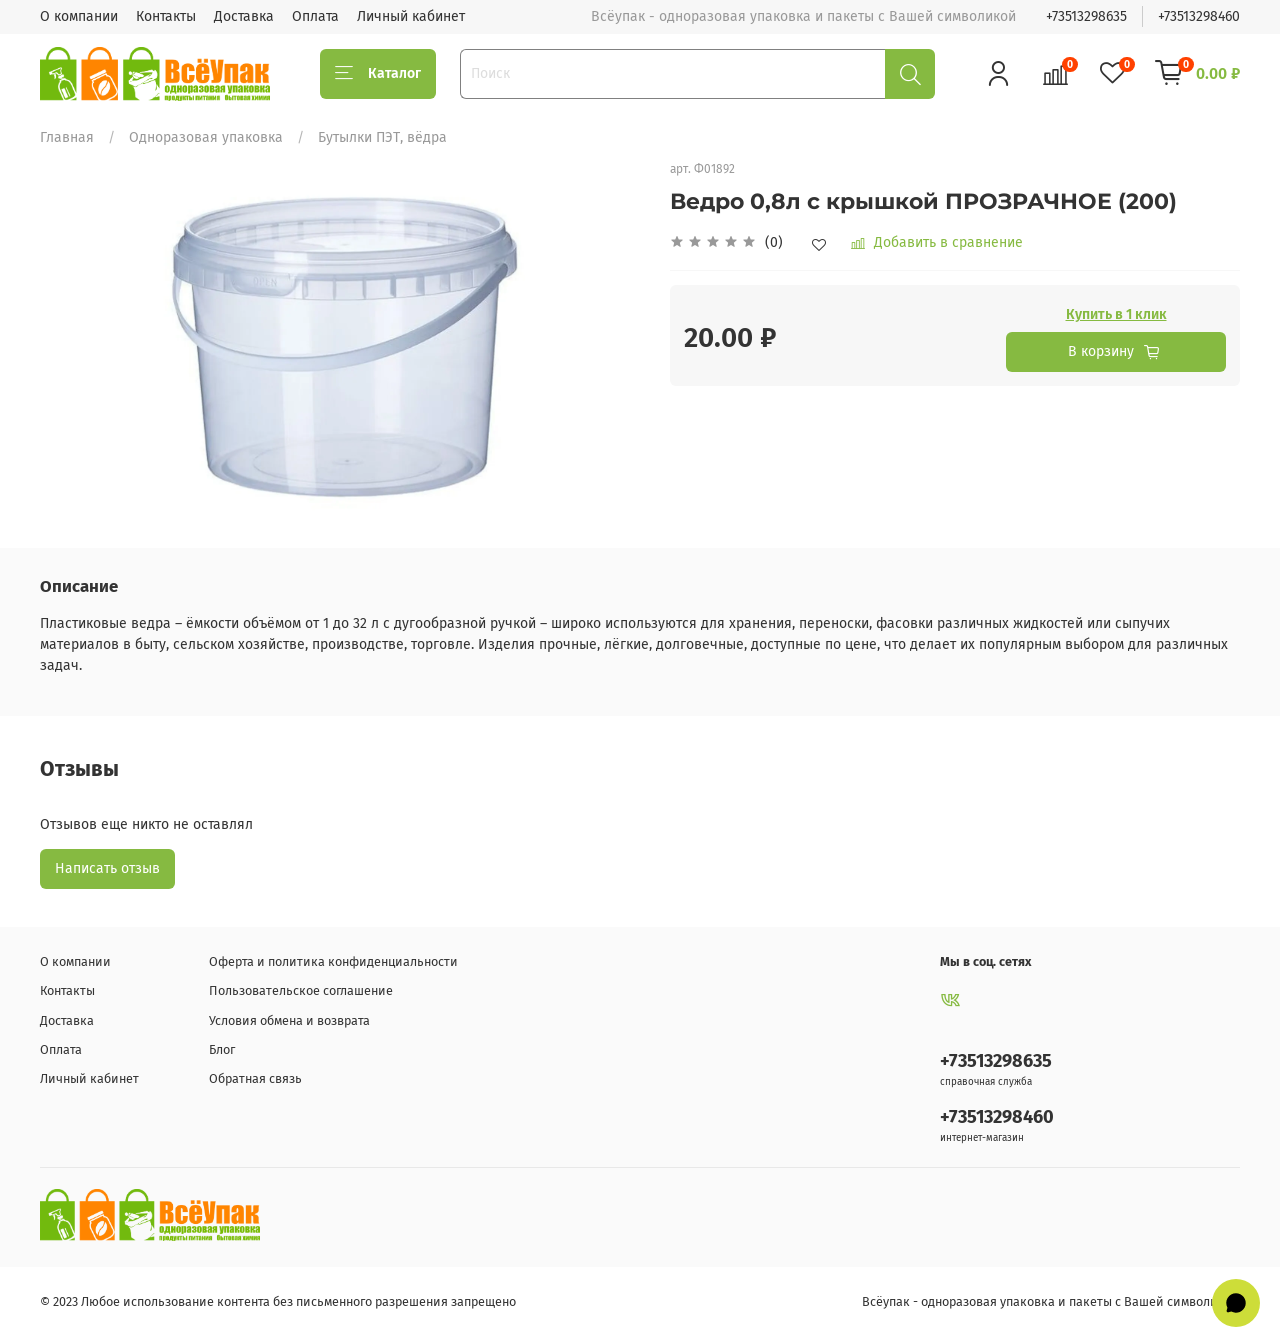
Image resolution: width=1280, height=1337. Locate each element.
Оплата (315, 16)
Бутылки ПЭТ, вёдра (382, 137)
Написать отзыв (107, 868)
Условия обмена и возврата (289, 1020)
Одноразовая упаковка (206, 137)
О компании (79, 16)
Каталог (378, 74)
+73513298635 (1086, 16)
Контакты (166, 16)
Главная (67, 137)
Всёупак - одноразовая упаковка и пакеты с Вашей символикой (1051, 1301)
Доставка (244, 16)
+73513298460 (1199, 16)
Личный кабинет (411, 16)
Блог (222, 1049)
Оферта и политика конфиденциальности (333, 961)
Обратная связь (255, 1078)
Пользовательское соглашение (301, 990)
